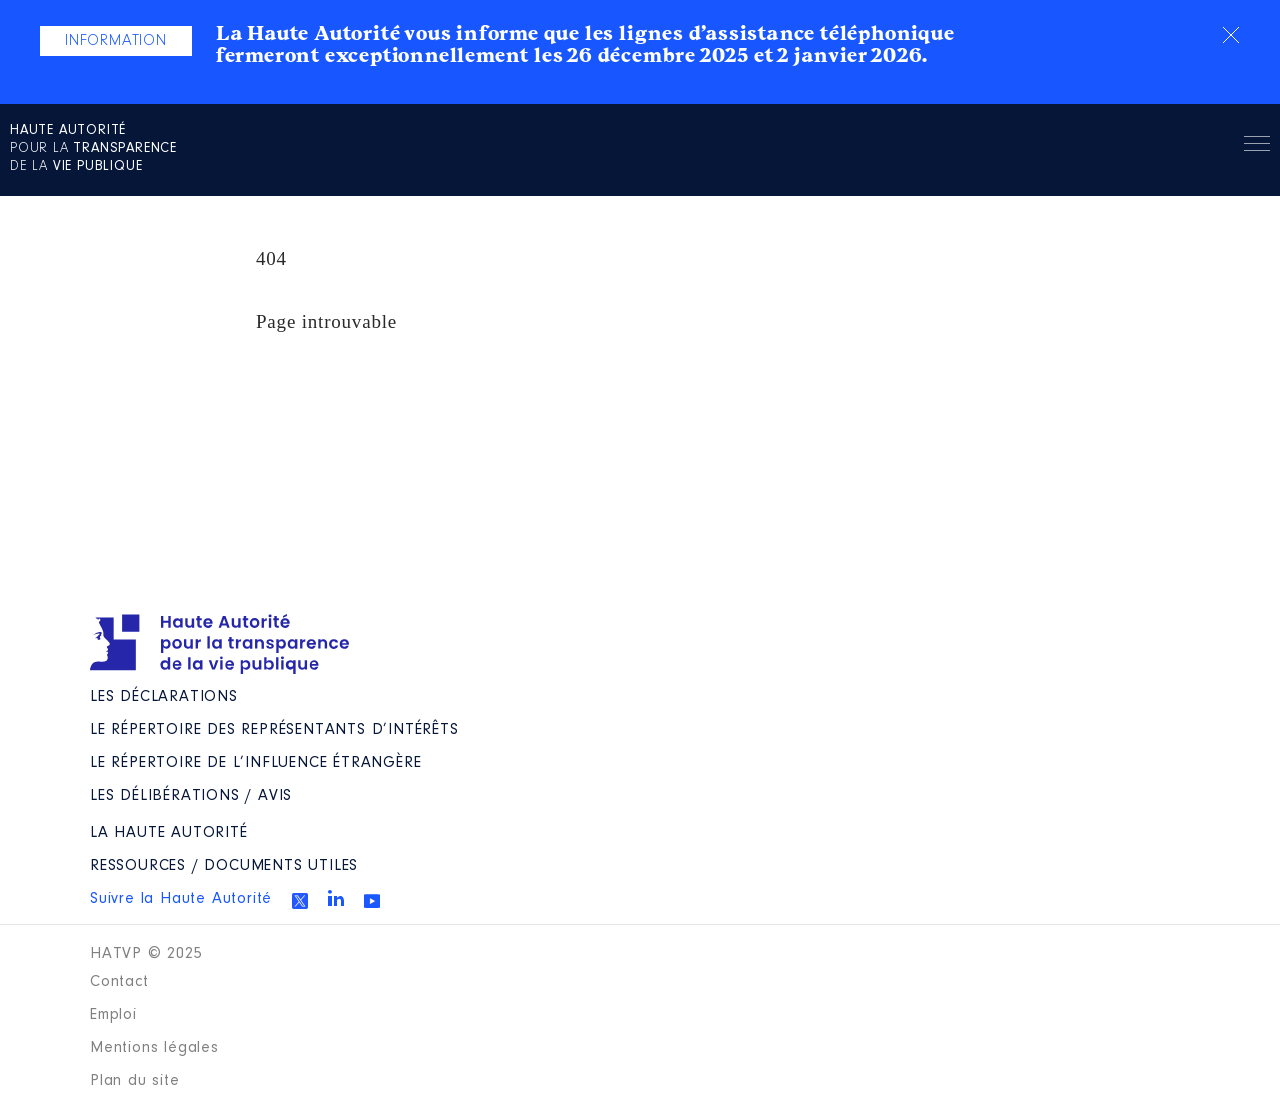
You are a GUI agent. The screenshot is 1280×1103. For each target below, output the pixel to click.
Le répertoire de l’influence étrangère (255, 763)
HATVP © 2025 (146, 954)
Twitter (300, 901)
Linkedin (336, 898)
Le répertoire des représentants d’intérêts (274, 730)
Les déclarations (164, 697)
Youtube (372, 901)
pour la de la (93, 149)
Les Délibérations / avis (191, 796)
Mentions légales (154, 1048)
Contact (119, 982)
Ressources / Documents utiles (224, 866)
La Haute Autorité (169, 833)
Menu (1257, 147)
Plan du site (135, 1081)
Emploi (113, 1015)
